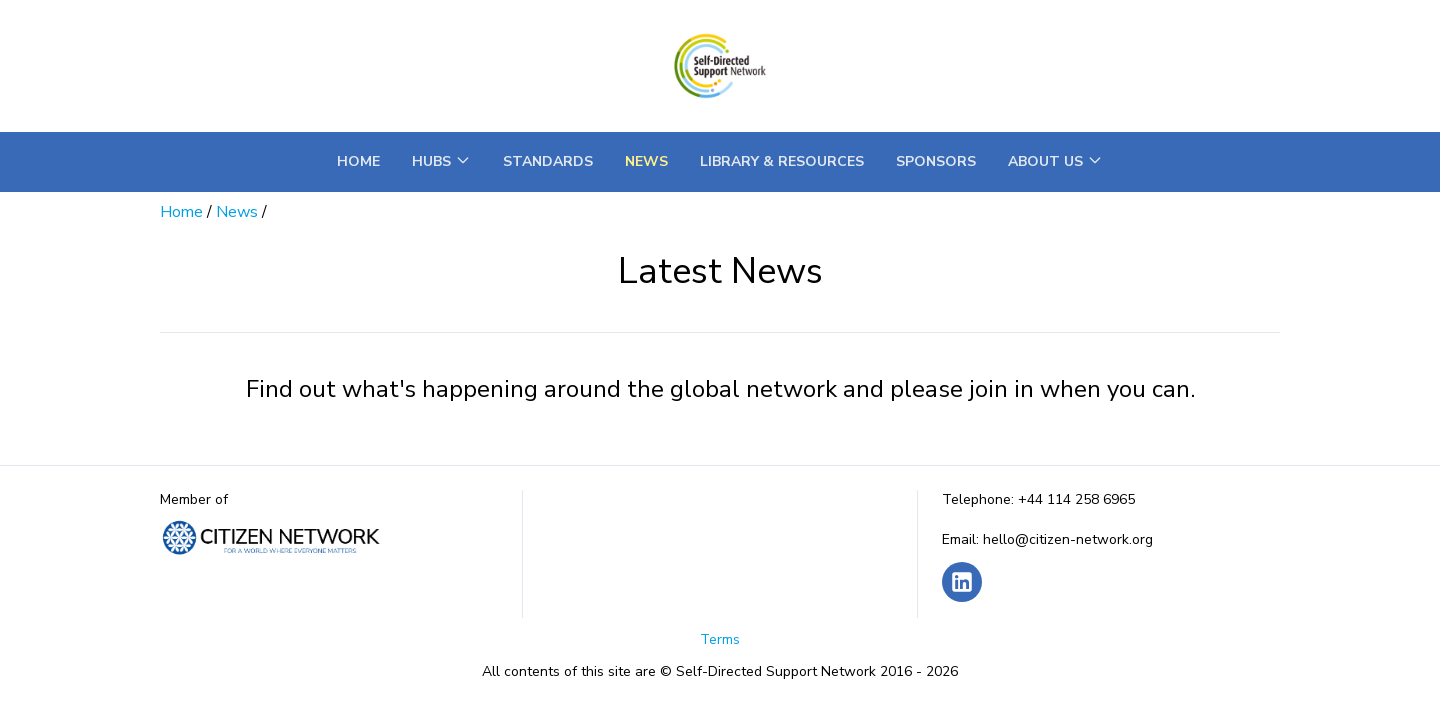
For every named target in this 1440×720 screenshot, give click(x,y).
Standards (548, 161)
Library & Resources (782, 161)
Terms (720, 639)
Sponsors (936, 161)
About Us (1055, 161)
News (646, 161)
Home (358, 161)
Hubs (441, 161)
